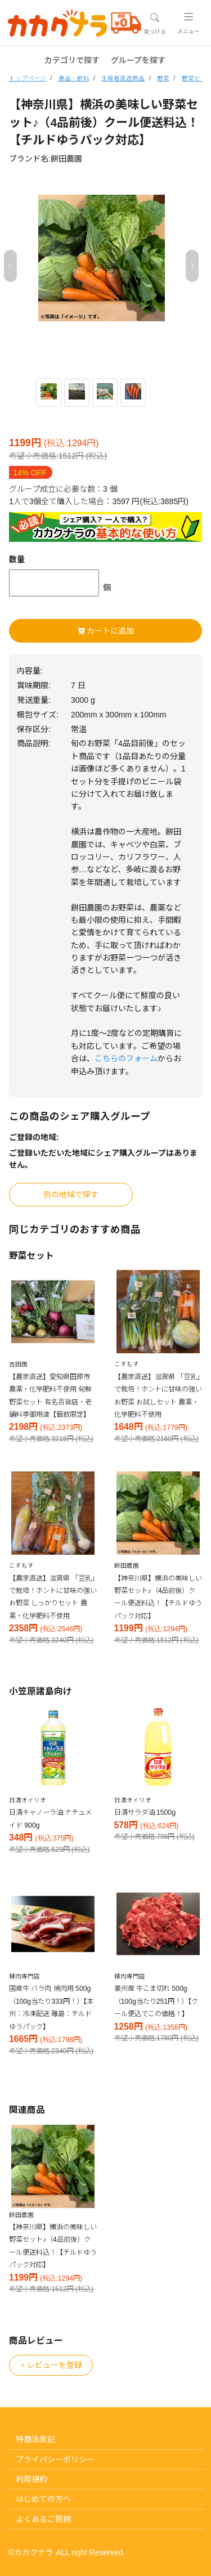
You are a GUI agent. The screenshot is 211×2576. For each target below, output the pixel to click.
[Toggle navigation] (154, 23)
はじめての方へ (43, 2498)
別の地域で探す (70, 1194)
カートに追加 (105, 630)
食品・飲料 (74, 78)
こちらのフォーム (126, 1058)
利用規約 (31, 2479)
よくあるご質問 (43, 2519)
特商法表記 (35, 2439)
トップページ (27, 78)
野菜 (163, 78)
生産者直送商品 (123, 78)
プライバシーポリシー (55, 2459)
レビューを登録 (50, 2364)
